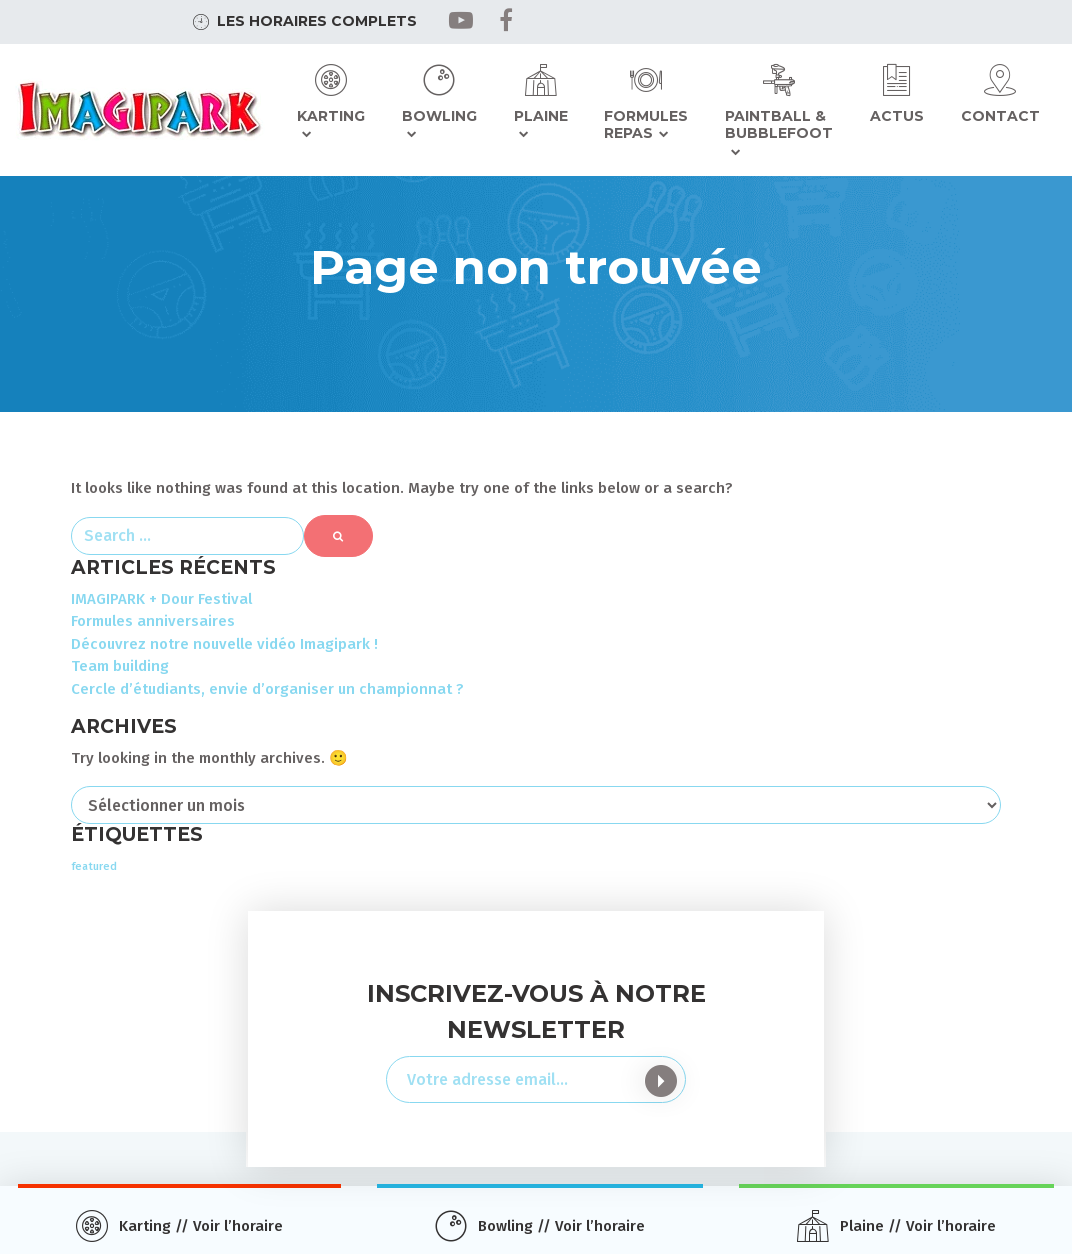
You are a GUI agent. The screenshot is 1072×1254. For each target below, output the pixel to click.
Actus (897, 116)
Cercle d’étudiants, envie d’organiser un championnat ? (267, 689)
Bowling (439, 116)
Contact (1000, 116)
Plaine (541, 116)
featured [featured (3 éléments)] (94, 866)
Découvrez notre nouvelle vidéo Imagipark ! (224, 644)
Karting (331, 116)
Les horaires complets (317, 21)
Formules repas (646, 125)
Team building (120, 666)
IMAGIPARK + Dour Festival (161, 599)
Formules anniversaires (153, 621)
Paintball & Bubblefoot (779, 125)
